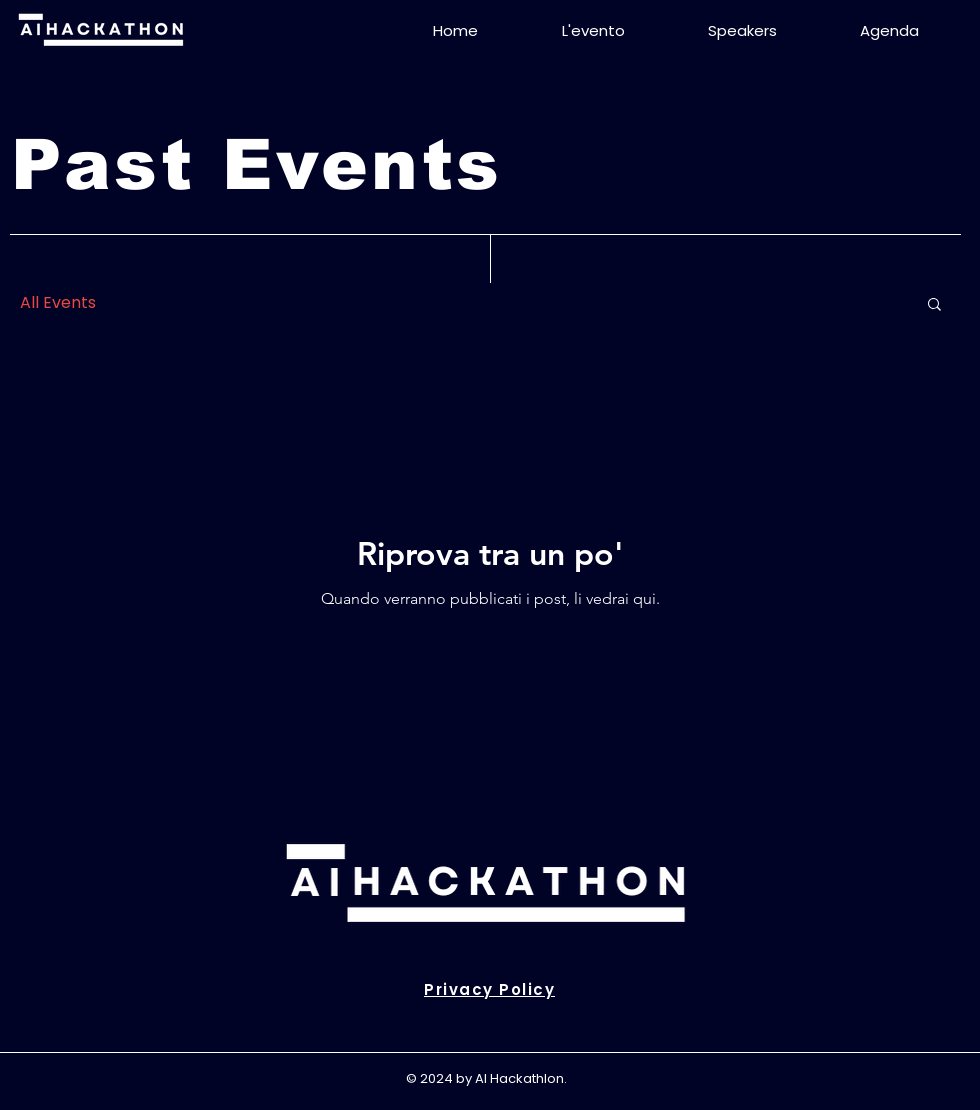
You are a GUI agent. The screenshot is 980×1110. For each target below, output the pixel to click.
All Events (58, 303)
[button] (934, 305)
